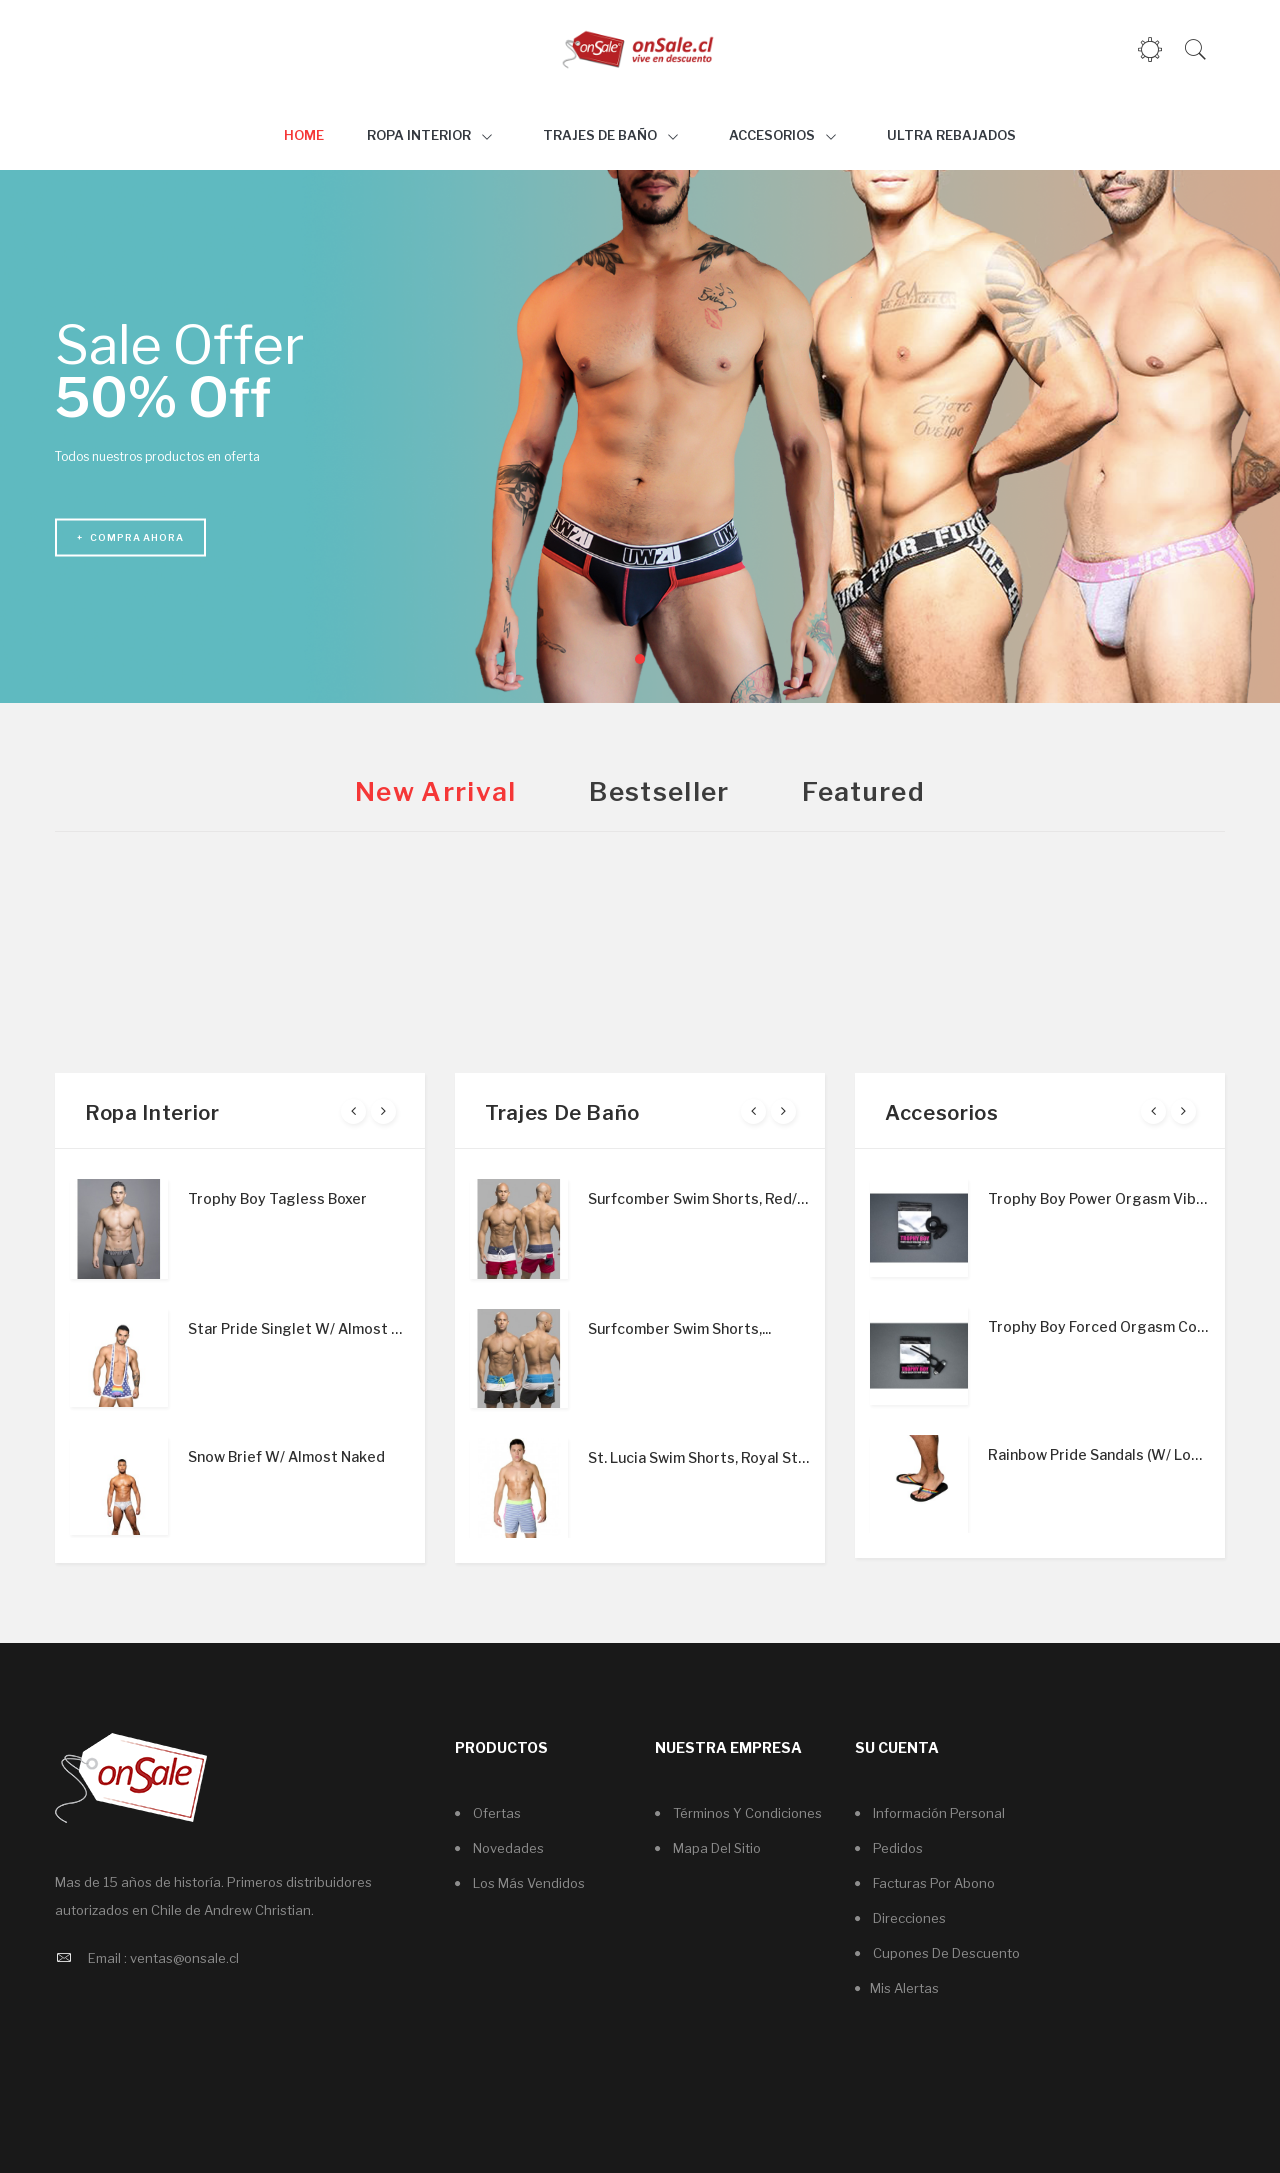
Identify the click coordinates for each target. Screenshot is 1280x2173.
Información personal (937, 1813)
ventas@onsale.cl (184, 1958)
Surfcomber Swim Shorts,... (679, 1328)
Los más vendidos (527, 1883)
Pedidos (896, 1848)
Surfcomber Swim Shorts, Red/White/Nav (699, 1198)
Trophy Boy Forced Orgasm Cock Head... (1099, 1326)
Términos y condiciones (746, 1813)
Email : (107, 1958)
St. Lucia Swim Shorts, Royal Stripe (699, 1457)
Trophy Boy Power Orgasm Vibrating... (1099, 1198)
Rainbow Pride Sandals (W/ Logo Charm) (1099, 1454)
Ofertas (495, 1813)
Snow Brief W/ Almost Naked (286, 1456)
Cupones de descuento (945, 1953)
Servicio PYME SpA (693, 2136)
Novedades (507, 1848)
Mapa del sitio (715, 1848)
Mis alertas (904, 1988)
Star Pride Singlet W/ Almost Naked (299, 1328)
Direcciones (908, 1918)
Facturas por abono (932, 1883)
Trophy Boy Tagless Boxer (277, 1198)
